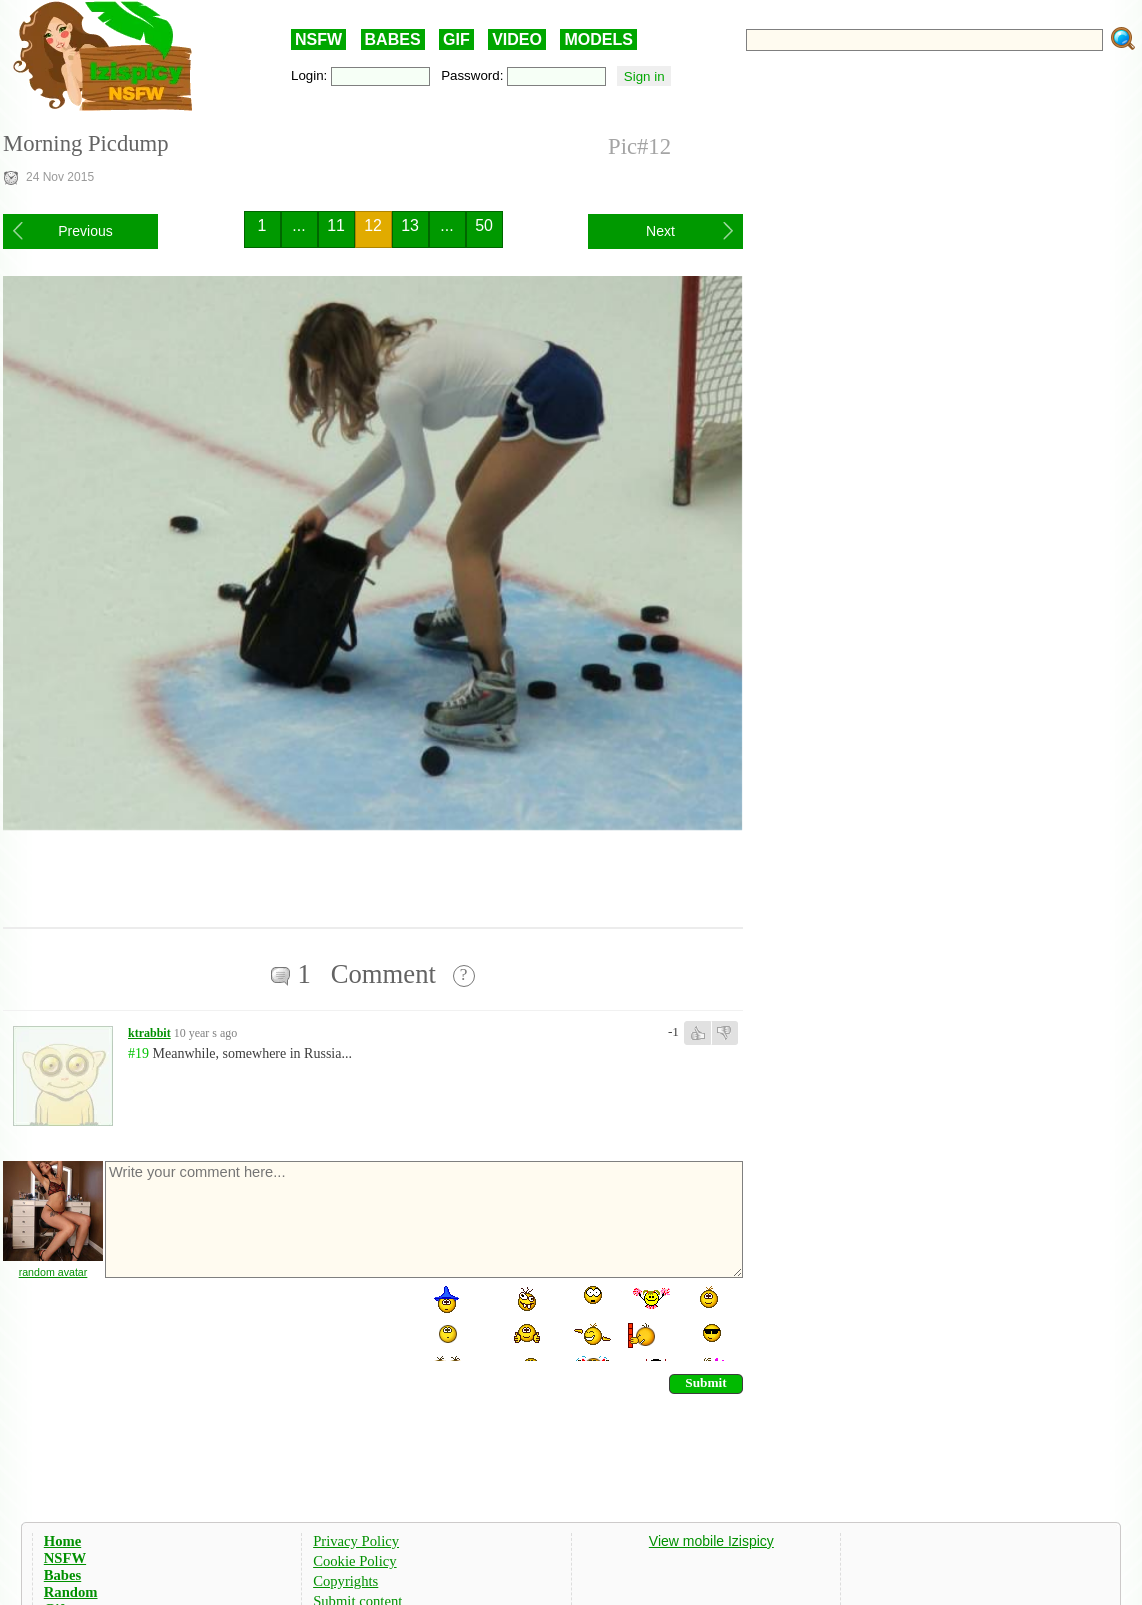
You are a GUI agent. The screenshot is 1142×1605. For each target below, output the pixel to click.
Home (62, 1541)
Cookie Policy (354, 1561)
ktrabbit (149, 1033)
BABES (393, 39)
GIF (456, 39)
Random (71, 1592)
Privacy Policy (356, 1541)
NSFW (318, 39)
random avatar (53, 1272)
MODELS (598, 39)
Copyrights (345, 1581)
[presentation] (255, 1322)
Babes (62, 1575)
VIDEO (517, 39)
